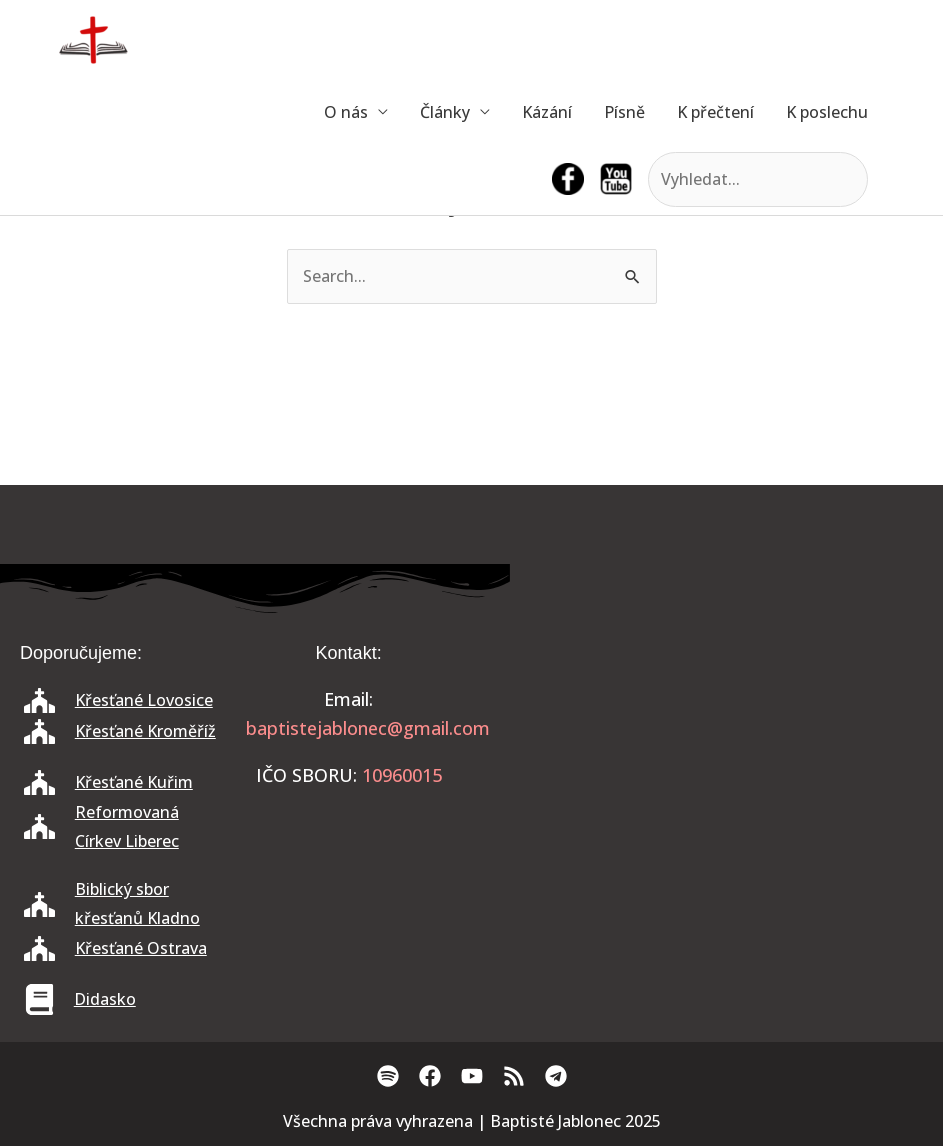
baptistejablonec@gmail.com (368, 728)
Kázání (547, 112)
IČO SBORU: (306, 775)
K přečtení (715, 112)
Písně (624, 112)
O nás (346, 112)
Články (445, 112)
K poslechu (827, 112)
